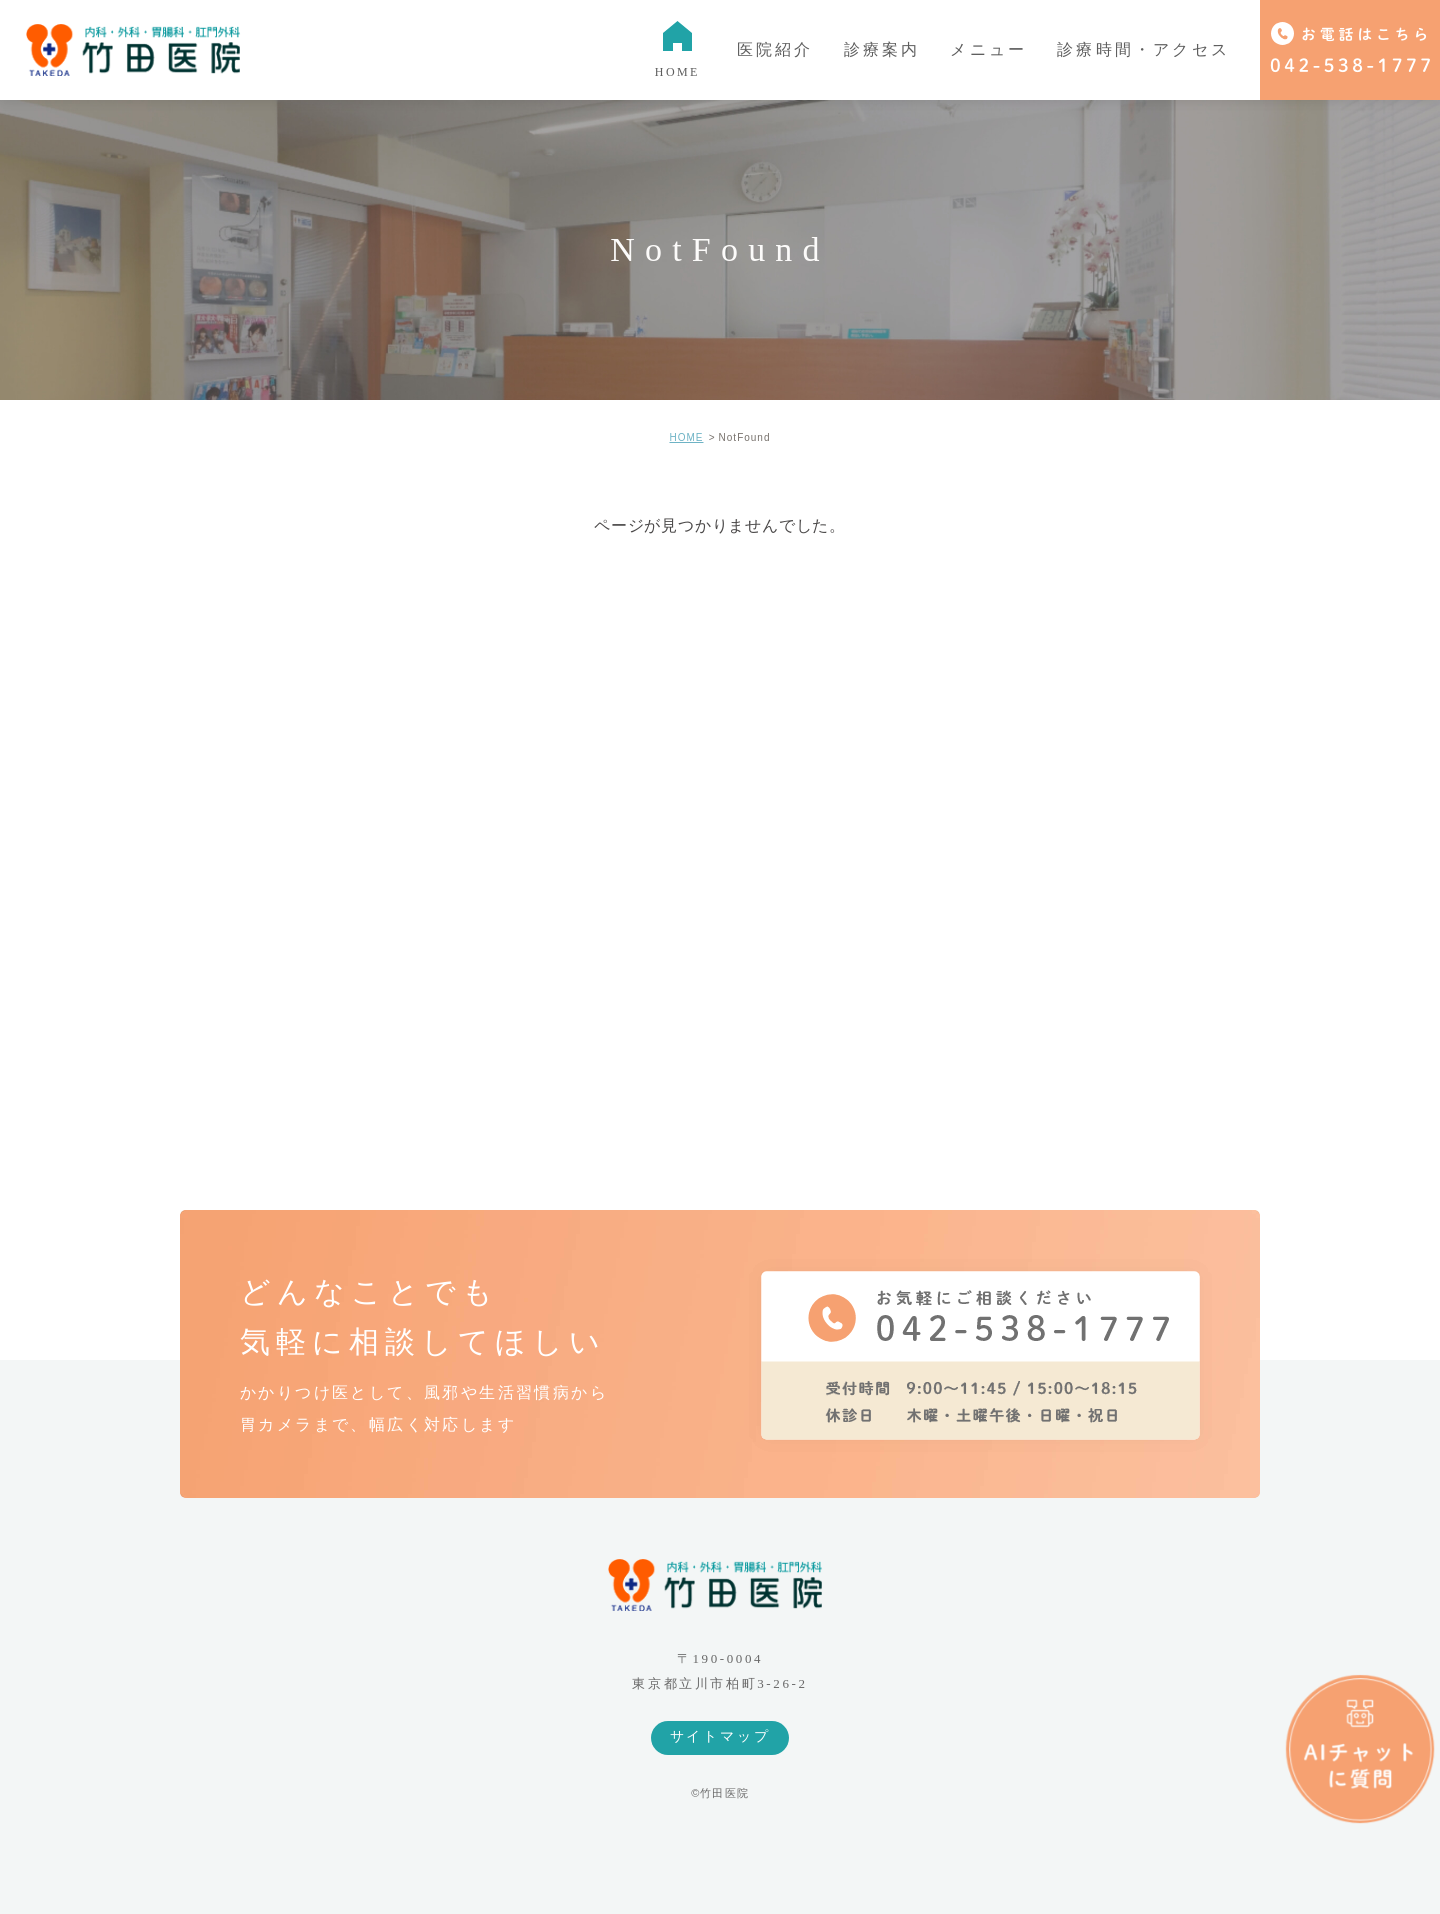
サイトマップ (720, 1736)
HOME (686, 437)
